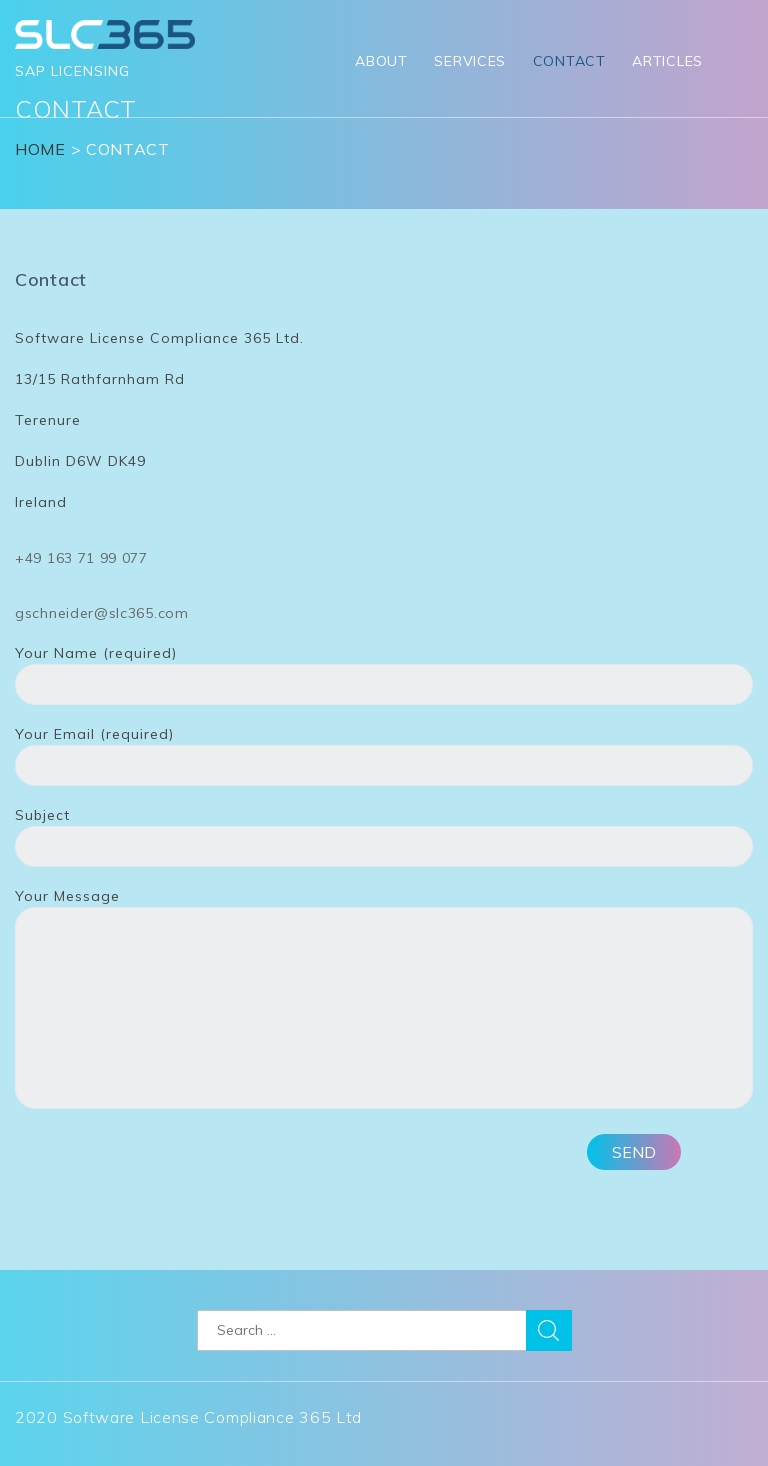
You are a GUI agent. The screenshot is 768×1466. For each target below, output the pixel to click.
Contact (569, 61)
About (381, 61)
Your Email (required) (384, 750)
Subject (384, 831)
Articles (667, 61)
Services (470, 61)
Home (40, 149)
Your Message (384, 1000)
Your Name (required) (384, 669)
